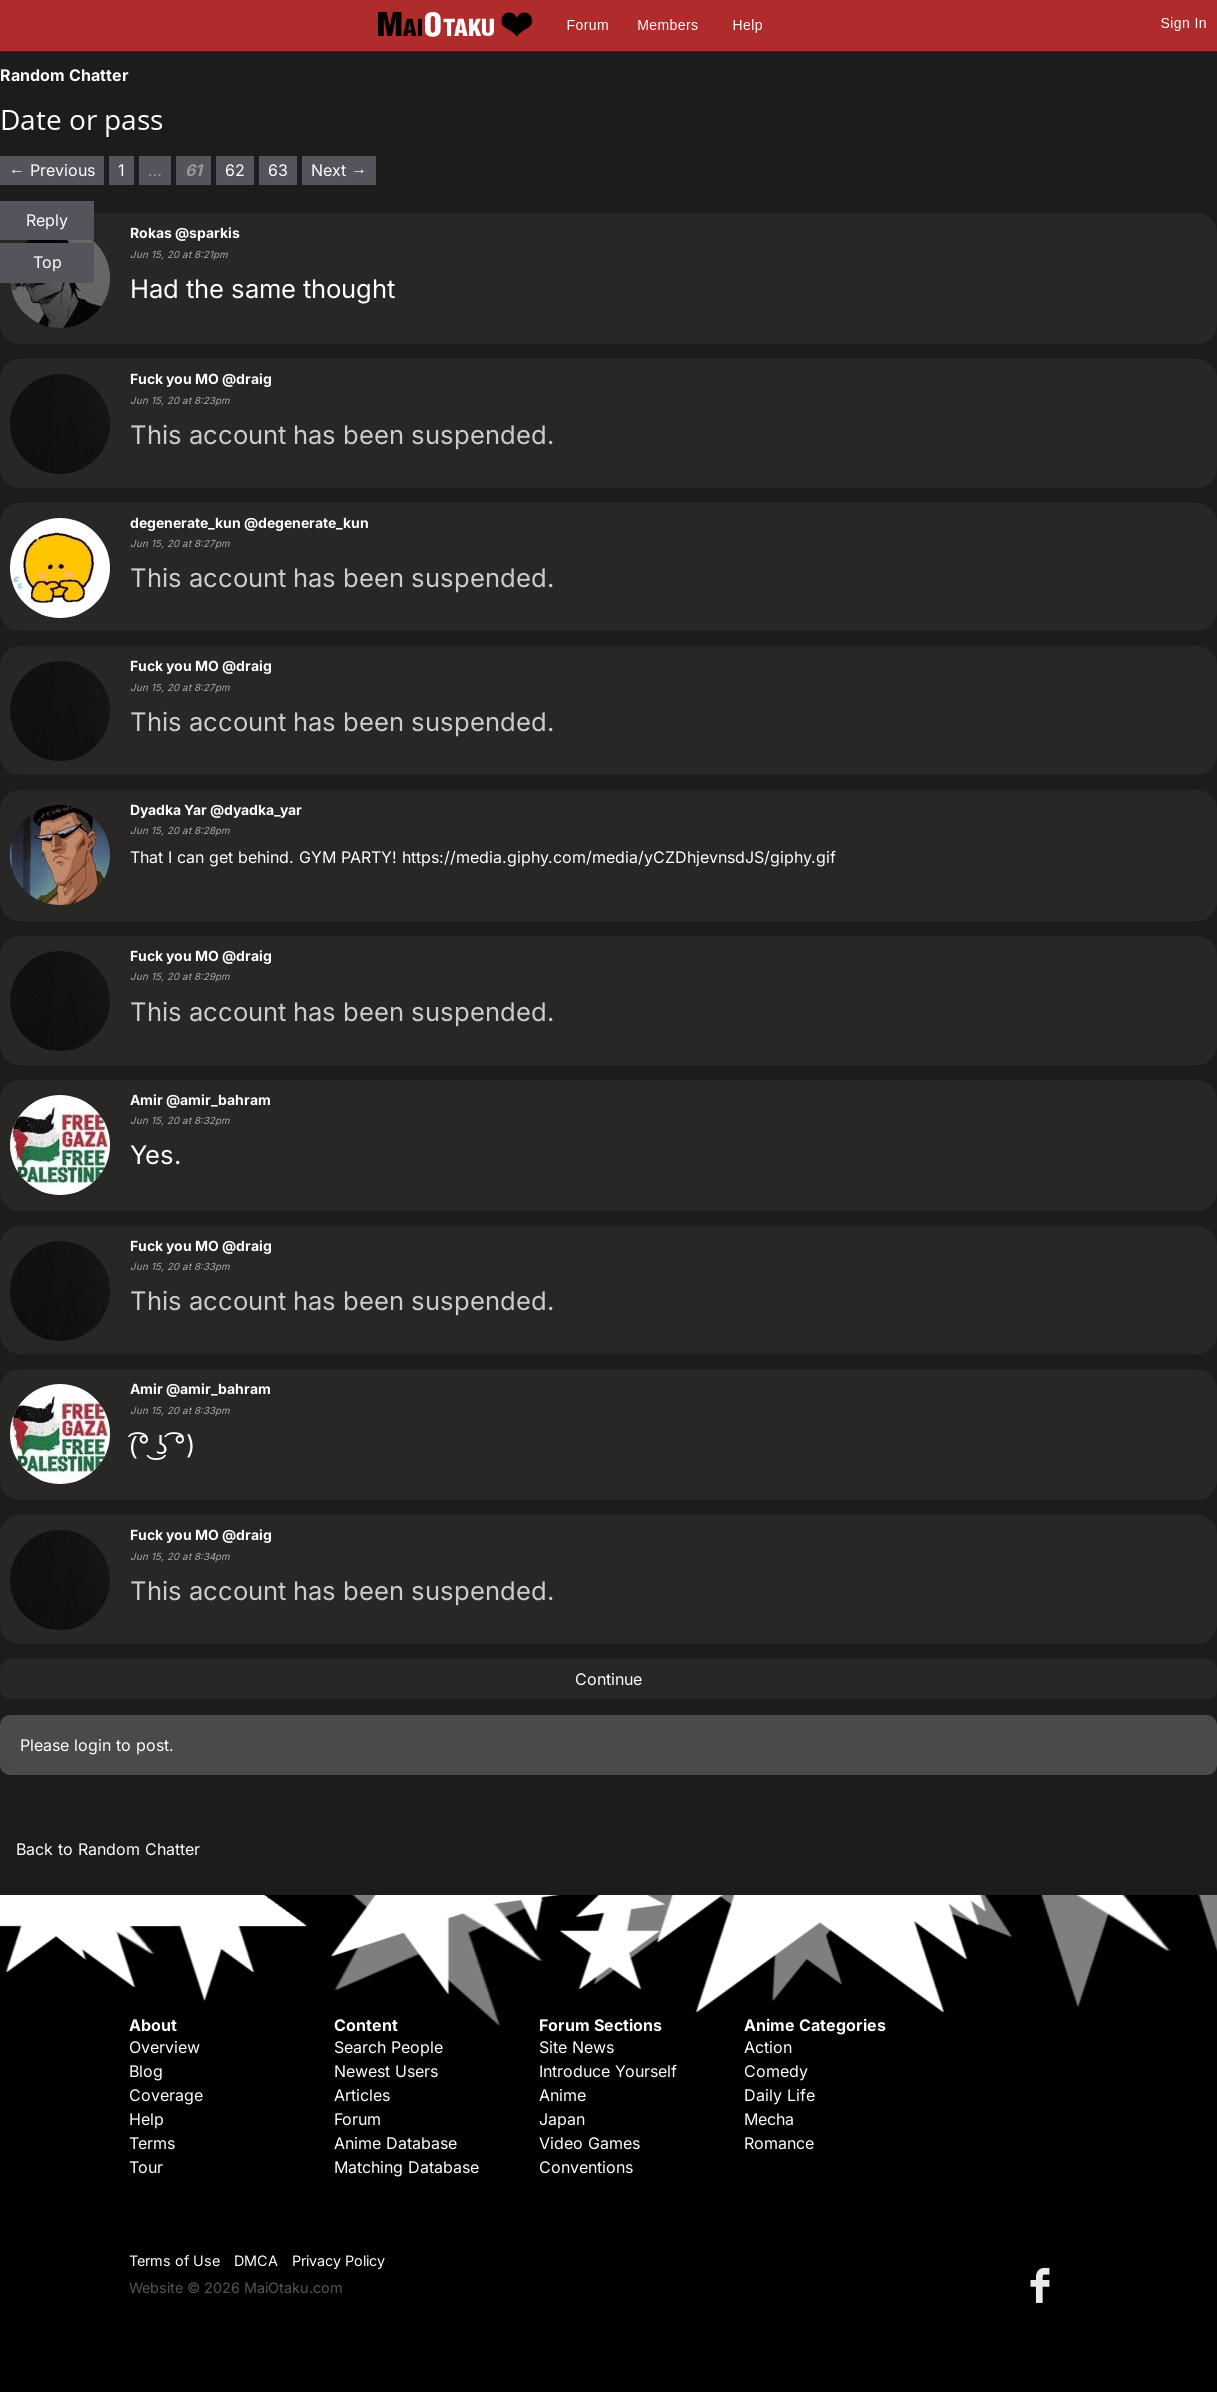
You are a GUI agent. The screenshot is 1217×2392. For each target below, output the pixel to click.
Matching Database (406, 2167)
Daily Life (779, 2095)
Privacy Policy (338, 2260)
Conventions (586, 2167)
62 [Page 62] (235, 170)
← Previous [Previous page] (52, 170)
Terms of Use (174, 2260)
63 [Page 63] (278, 170)
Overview (164, 2047)
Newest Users (386, 2071)
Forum (588, 25)
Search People (388, 2047)
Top (47, 262)
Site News (576, 2047)
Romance (779, 2143)
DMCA (256, 2260)
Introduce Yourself (608, 2071)
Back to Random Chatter (108, 1849)
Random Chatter (64, 75)
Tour (146, 2167)
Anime (562, 2095)
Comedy (776, 2071)
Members (667, 25)
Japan (562, 2119)
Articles (362, 2095)
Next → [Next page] (339, 170)
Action (768, 2047)
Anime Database (395, 2143)
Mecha (769, 2119)
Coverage (166, 2095)
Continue (608, 1679)
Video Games (589, 2143)
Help (748, 25)
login (92, 1745)
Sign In (1184, 23)
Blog (146, 2071)
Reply (47, 220)
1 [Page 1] (121, 170)
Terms (152, 2143)
